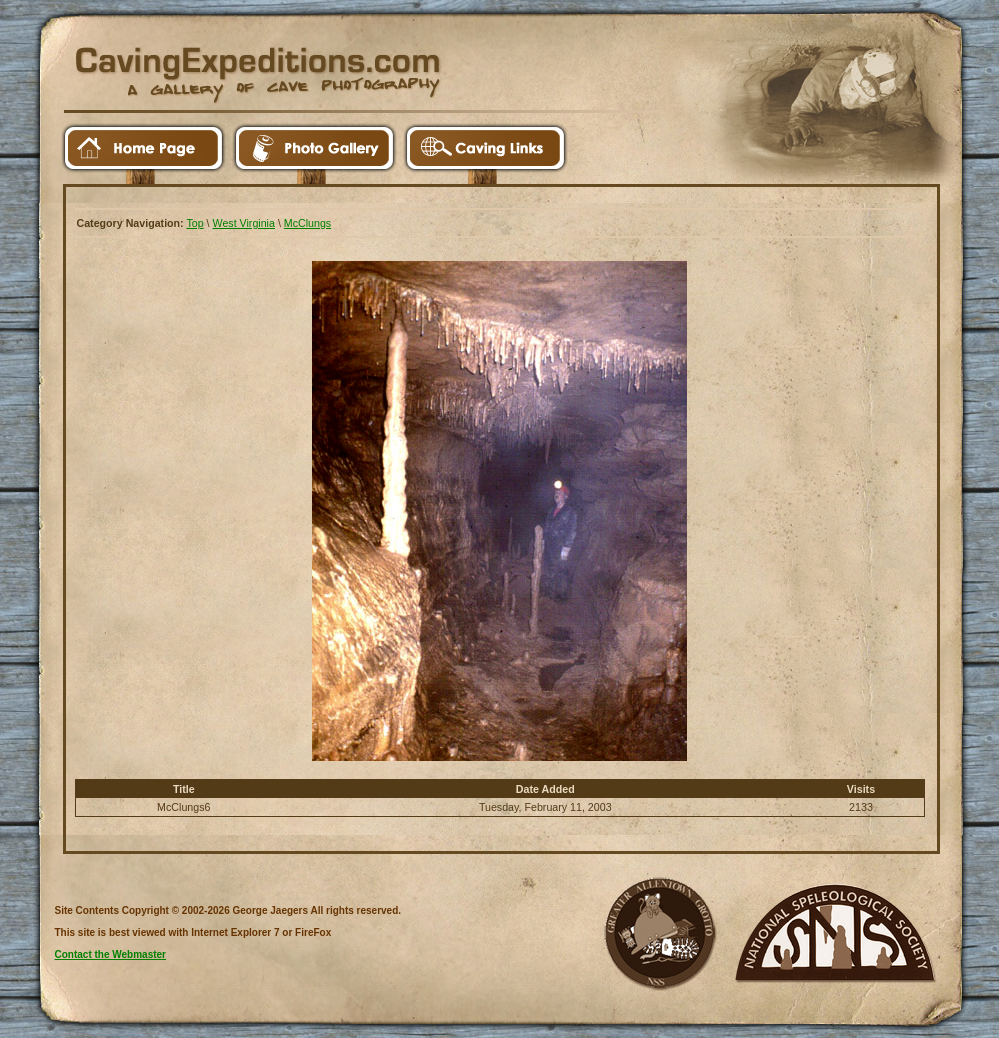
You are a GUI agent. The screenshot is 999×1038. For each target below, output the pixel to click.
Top (194, 223)
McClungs (307, 223)
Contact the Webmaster (111, 954)
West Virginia (244, 223)
